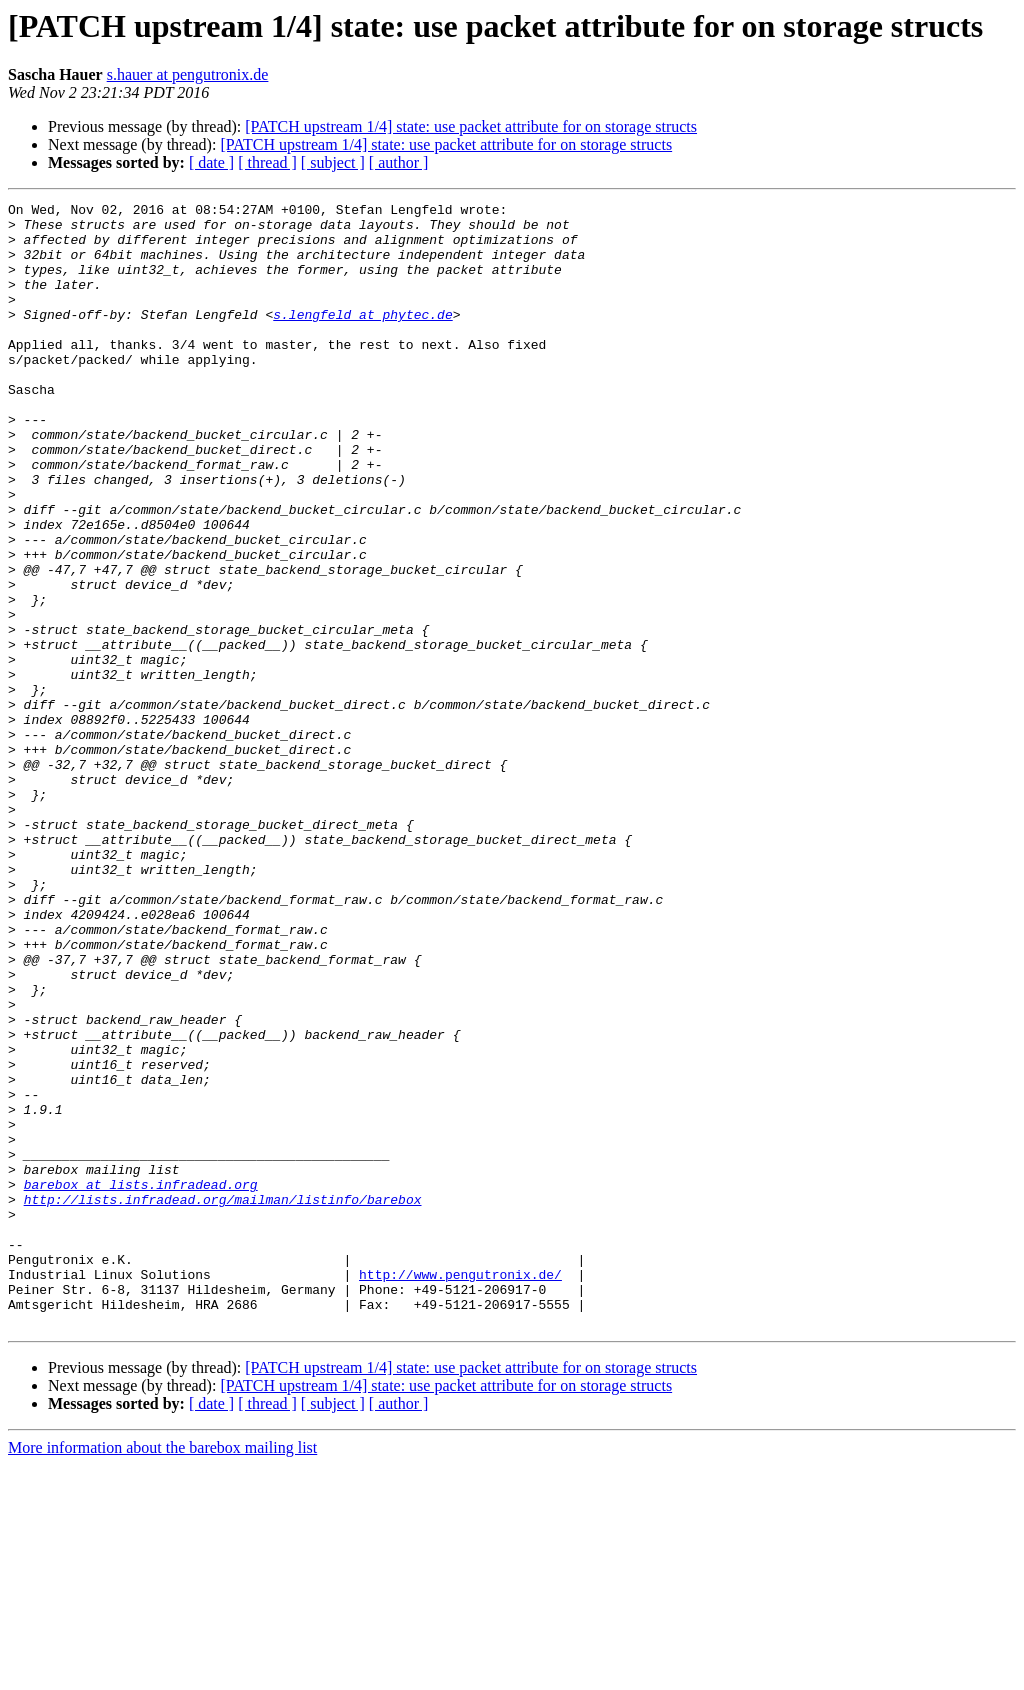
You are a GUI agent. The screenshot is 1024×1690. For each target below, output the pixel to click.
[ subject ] (333, 162)
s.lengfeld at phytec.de (362, 338)
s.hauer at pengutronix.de (188, 74)
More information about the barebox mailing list (162, 1672)
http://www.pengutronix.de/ (460, 1490)
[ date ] (211, 162)
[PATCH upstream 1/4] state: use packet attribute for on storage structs (471, 126)
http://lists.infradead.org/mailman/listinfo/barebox (223, 1400)
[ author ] (399, 162)
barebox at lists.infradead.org (141, 1382)
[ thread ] (267, 162)
